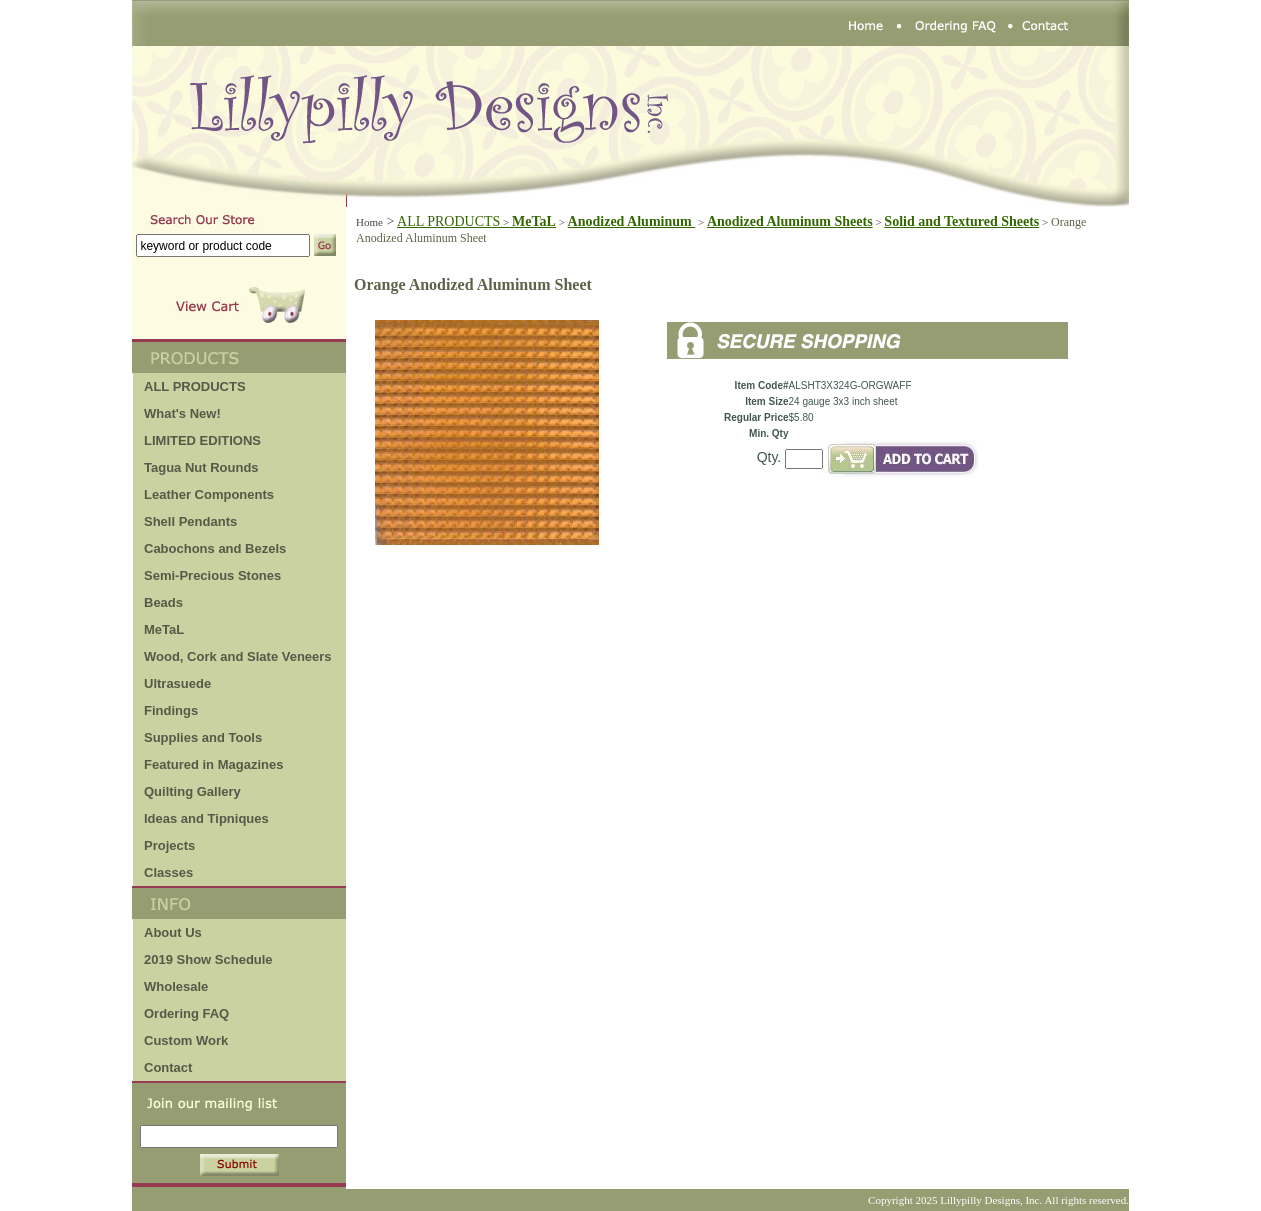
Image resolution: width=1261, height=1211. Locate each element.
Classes (168, 872)
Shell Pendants (190, 521)
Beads (163, 602)
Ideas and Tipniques (206, 818)
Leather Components (209, 494)
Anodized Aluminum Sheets (790, 221)
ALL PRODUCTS (454, 221)
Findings (171, 710)
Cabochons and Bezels (215, 548)
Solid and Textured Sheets (961, 221)
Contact (168, 1067)
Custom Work (186, 1040)
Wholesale (176, 986)
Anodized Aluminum (632, 221)
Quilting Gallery (192, 791)
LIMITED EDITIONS (202, 440)
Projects (169, 845)
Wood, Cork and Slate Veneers (238, 656)
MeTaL (164, 629)
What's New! (182, 413)
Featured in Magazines (213, 764)
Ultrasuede (177, 683)
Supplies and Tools (203, 737)
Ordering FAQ (186, 1013)
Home (369, 222)
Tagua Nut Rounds (201, 467)
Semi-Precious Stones (212, 575)
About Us (173, 932)
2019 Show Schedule (208, 959)
